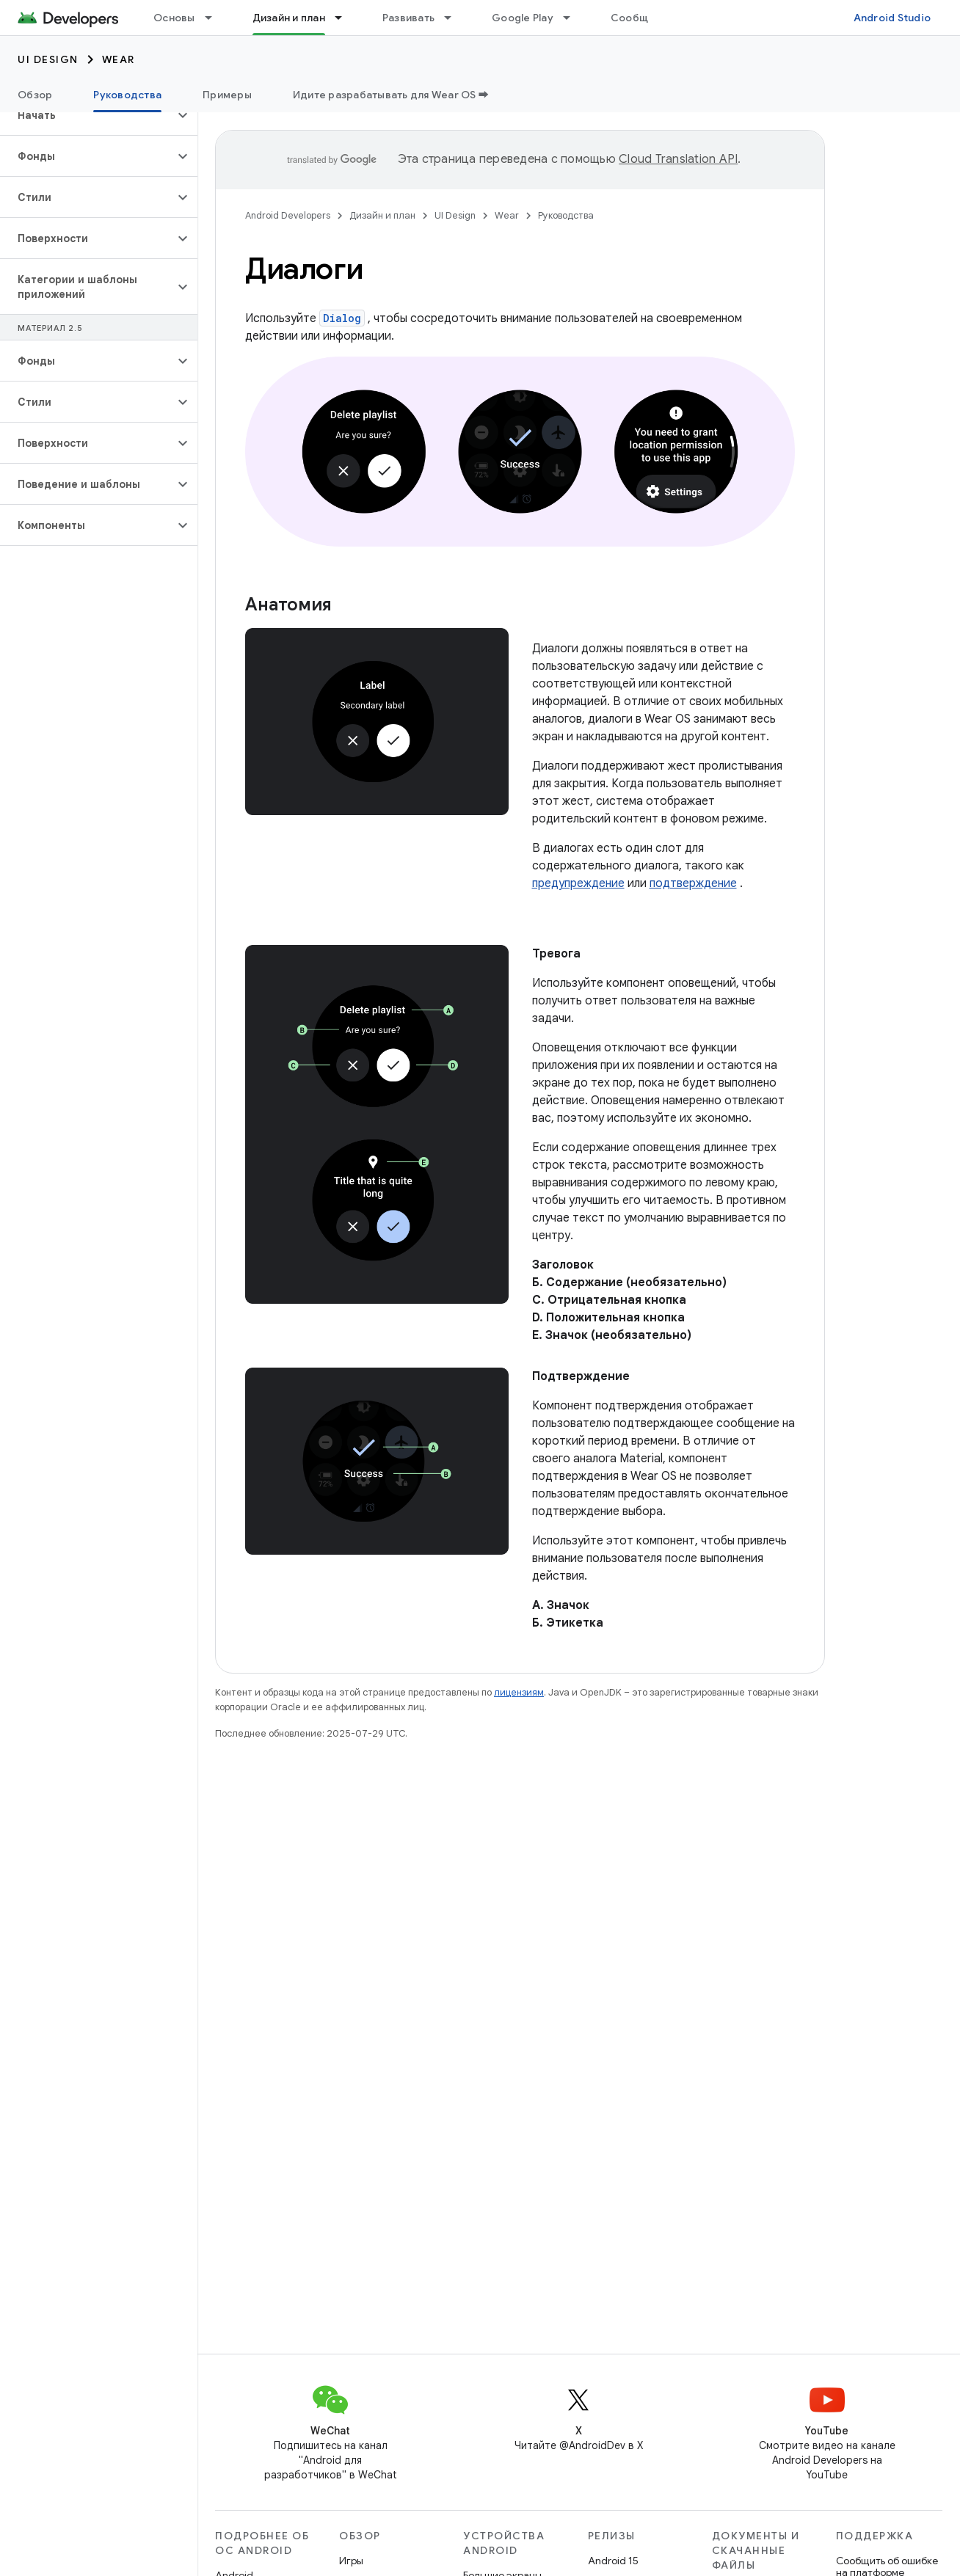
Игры (351, 2560)
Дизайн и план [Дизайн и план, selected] (288, 17)
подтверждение (693, 883)
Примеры (227, 94)
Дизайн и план (382, 215)
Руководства (566, 215)
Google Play (522, 17)
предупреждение (578, 883)
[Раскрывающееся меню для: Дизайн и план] (345, 17)
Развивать (408, 17)
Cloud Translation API (678, 159)
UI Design (48, 59)
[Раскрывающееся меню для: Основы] (215, 17)
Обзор (35, 94)
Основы (174, 17)
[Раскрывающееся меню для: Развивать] (454, 17)
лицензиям (519, 1692)
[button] (87, 115)
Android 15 (613, 2560)
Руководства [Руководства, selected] (127, 94)
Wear (118, 59)
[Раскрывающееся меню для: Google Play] (573, 17)
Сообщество (645, 17)
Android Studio (892, 17)
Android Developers (287, 215)
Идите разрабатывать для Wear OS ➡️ (391, 94)
